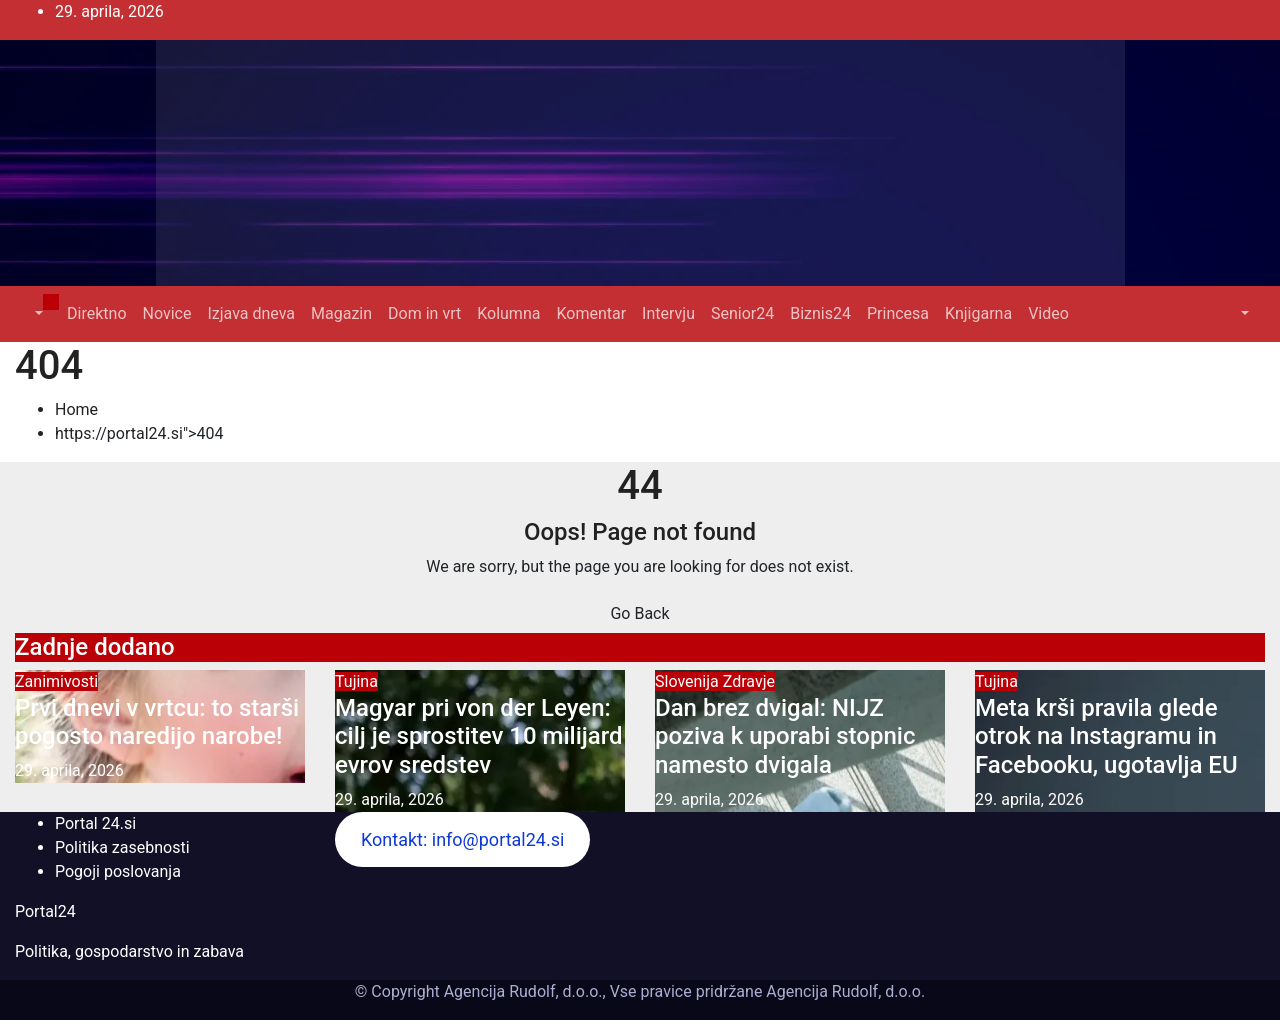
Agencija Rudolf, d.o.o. (843, 991)
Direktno (96, 313)
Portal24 (45, 911)
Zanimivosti (56, 681)
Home (76, 409)
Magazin (341, 313)
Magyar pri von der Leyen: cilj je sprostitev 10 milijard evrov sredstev (479, 737)
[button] (37, 313)
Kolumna (508, 313)
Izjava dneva (251, 313)
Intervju (668, 313)
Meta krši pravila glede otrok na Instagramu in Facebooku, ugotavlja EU (1106, 737)
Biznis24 (820, 313)
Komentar (591, 313)
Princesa (898, 313)
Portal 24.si (95, 823)
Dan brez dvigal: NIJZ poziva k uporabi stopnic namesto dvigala (785, 737)
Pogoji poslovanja (118, 871)
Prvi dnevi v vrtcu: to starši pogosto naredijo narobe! (157, 722)
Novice (167, 313)
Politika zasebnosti (122, 847)
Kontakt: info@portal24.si (462, 839)
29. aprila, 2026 (69, 770)
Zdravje (749, 681)
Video (1048, 313)
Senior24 (742, 313)
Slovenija (689, 681)
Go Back (639, 613)
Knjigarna (978, 313)
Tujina (356, 681)
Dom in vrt (424, 313)
